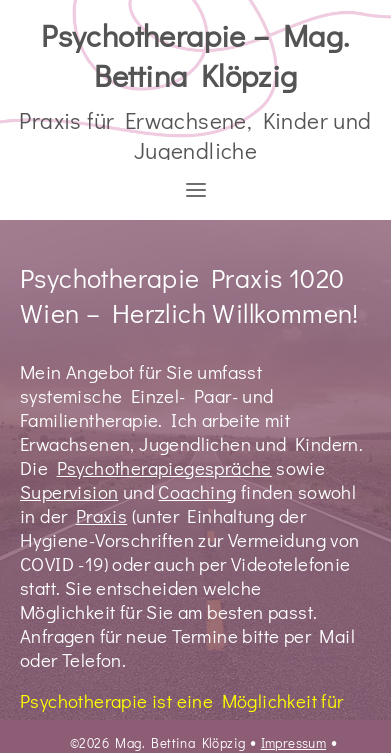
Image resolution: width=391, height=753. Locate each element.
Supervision (69, 491)
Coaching (197, 491)
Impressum (294, 743)
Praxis (101, 515)
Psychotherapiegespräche (164, 467)
